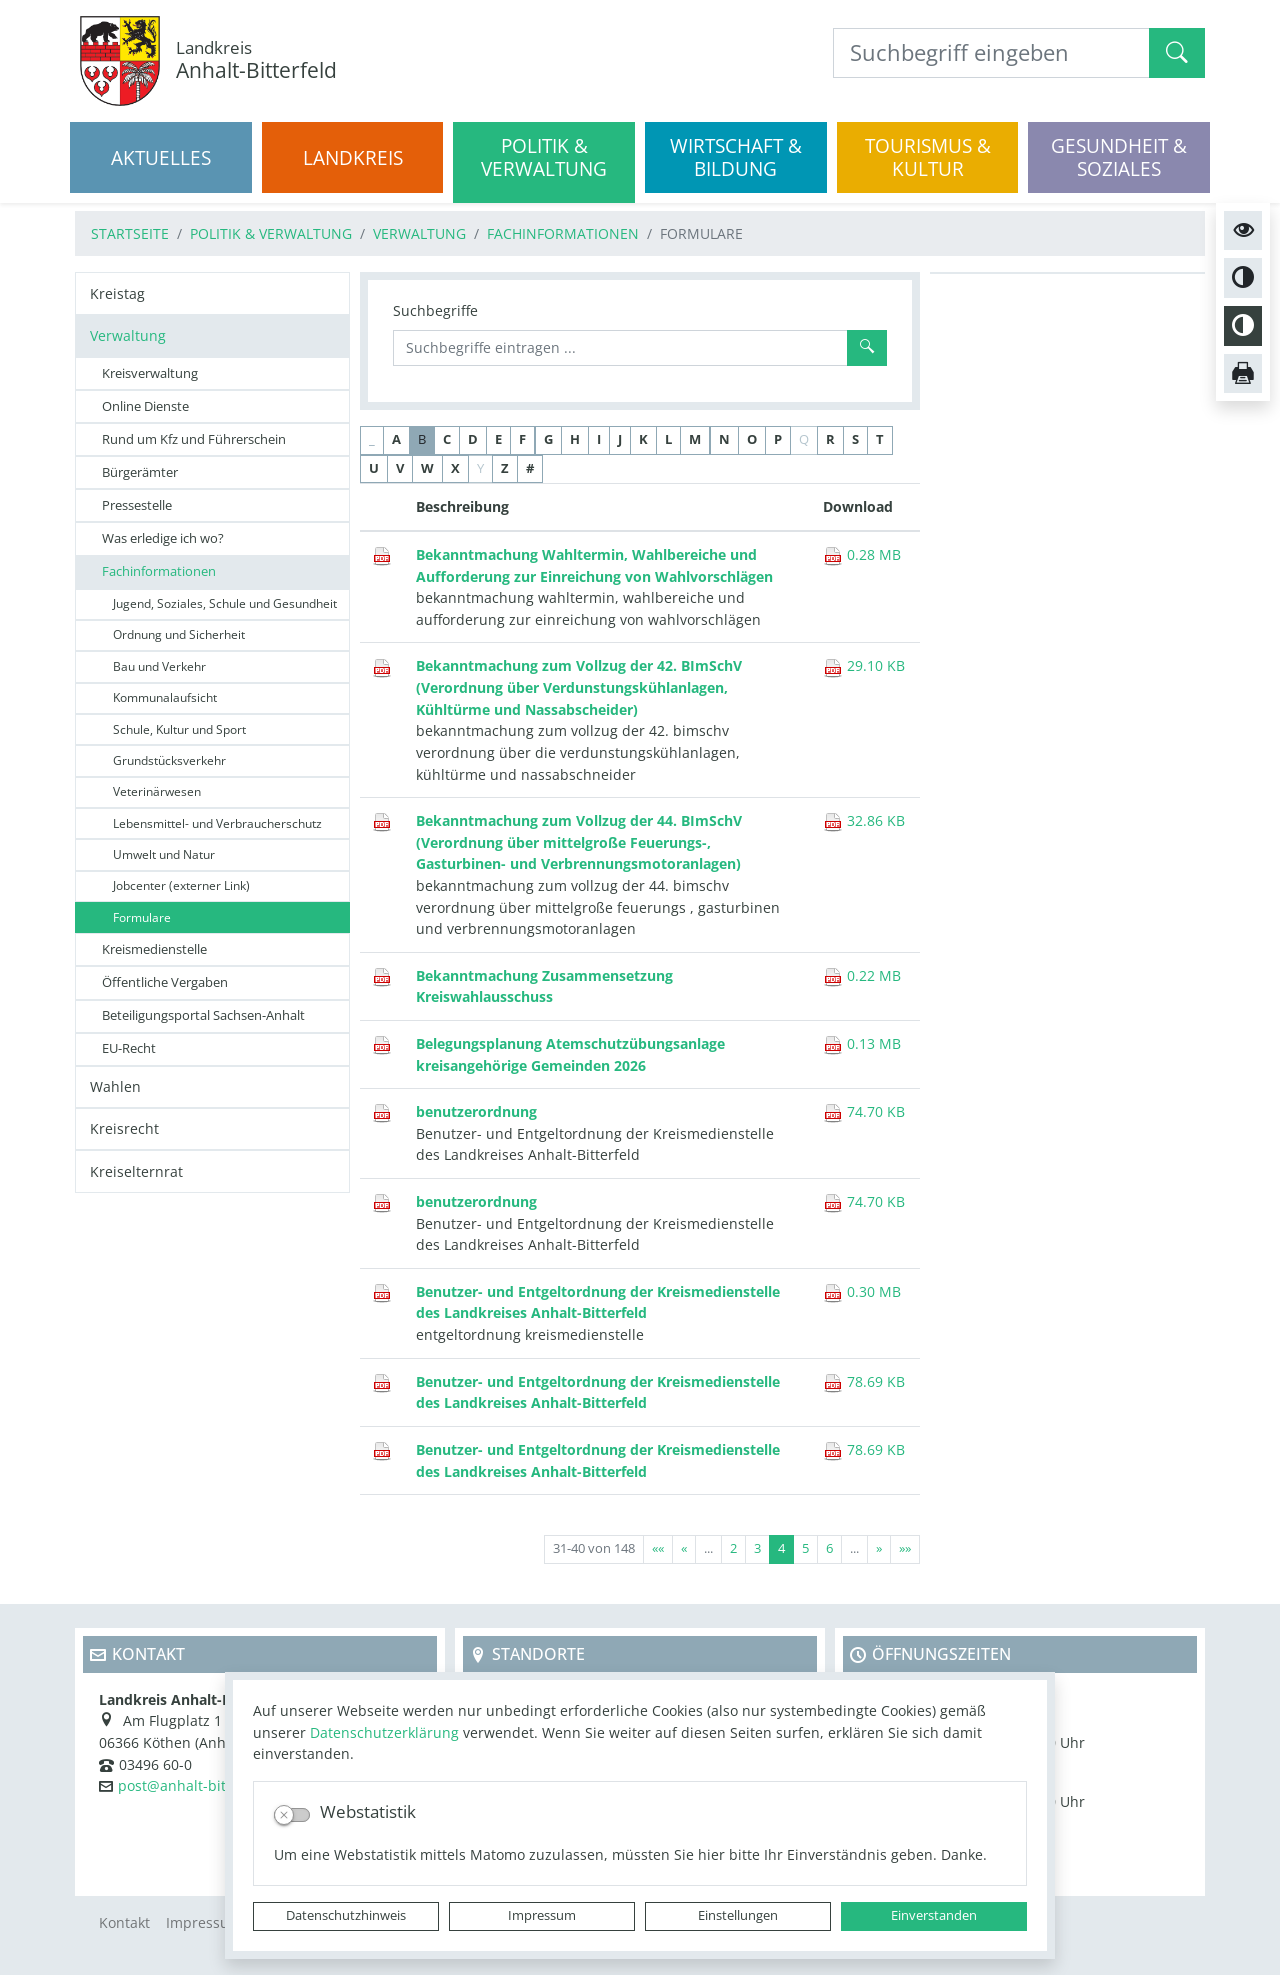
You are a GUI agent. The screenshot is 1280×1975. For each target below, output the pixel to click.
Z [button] (505, 468)
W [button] (427, 468)
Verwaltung (419, 233)
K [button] (643, 439)
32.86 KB (864, 820)
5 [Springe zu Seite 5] (805, 1548)
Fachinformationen (563, 233)
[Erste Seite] (658, 1549)
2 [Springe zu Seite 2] (733, 1548)
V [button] (400, 468)
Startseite (130, 233)
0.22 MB (862, 975)
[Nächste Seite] (879, 1549)
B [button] (422, 439)
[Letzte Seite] (905, 1549)
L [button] (668, 439)
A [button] (396, 439)
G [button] (548, 439)
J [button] (620, 439)
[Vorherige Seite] (684, 1549)
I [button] (599, 439)
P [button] (778, 439)
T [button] (880, 439)
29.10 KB (864, 665)
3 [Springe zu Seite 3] (757, 1548)
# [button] (530, 468)
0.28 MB (862, 554)
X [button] (455, 468)
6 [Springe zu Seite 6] (829, 1548)
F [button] (522, 439)
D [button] (473, 439)
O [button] (752, 439)
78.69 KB (864, 1381)
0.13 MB (862, 1043)
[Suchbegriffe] (620, 348)
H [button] (575, 439)
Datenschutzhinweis (346, 1915)
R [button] (830, 439)
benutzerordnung (476, 1111)
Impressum (542, 1915)
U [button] (374, 468)
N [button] (724, 439)
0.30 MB (862, 1291)
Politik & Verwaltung (271, 233)
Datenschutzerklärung (384, 1732)
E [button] (498, 439)
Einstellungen (738, 1915)
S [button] (855, 439)
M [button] (695, 439)
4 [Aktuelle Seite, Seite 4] (781, 1548)
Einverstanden (934, 1915)
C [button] (447, 439)
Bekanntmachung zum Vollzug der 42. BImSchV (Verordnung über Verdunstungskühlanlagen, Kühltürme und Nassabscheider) (579, 687)
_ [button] (372, 439)
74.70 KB (864, 1111)
